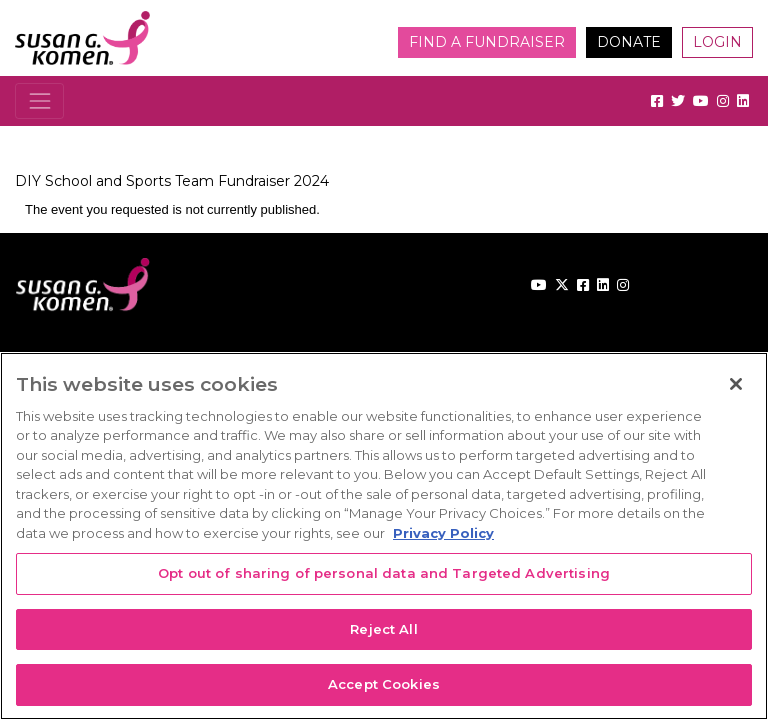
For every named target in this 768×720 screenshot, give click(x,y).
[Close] (736, 384)
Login (717, 42)
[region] (384, 536)
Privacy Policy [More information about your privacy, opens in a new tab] (443, 533)
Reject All (383, 629)
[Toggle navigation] (39, 100)
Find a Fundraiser (487, 42)
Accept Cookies (384, 684)
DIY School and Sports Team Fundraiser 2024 (172, 181)
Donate (629, 42)
